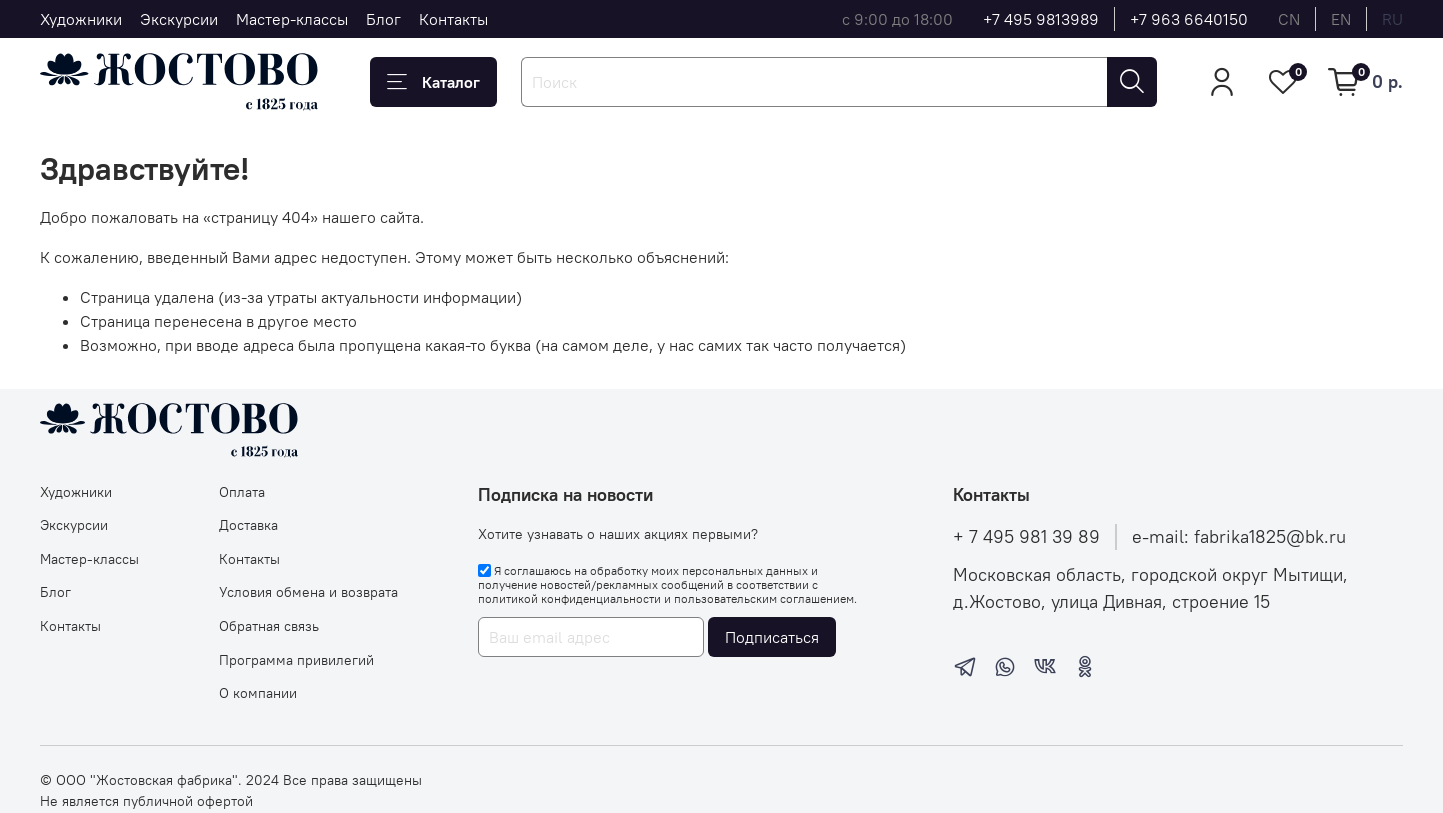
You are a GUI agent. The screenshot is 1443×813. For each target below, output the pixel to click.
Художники (81, 19)
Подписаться (772, 637)
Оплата (242, 492)
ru (1392, 19)
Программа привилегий (296, 660)
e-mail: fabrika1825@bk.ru (1239, 537)
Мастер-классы (292, 19)
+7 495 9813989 (1041, 19)
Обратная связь (269, 626)
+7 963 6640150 (1189, 19)
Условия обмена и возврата (308, 592)
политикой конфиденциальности (569, 598)
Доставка (248, 525)
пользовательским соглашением (764, 598)
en (1341, 19)
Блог (383, 19)
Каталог (433, 82)
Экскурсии (179, 19)
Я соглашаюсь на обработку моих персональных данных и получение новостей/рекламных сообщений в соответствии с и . (667, 585)
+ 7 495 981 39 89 (1026, 537)
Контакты (453, 19)
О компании (258, 693)
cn (1289, 19)
